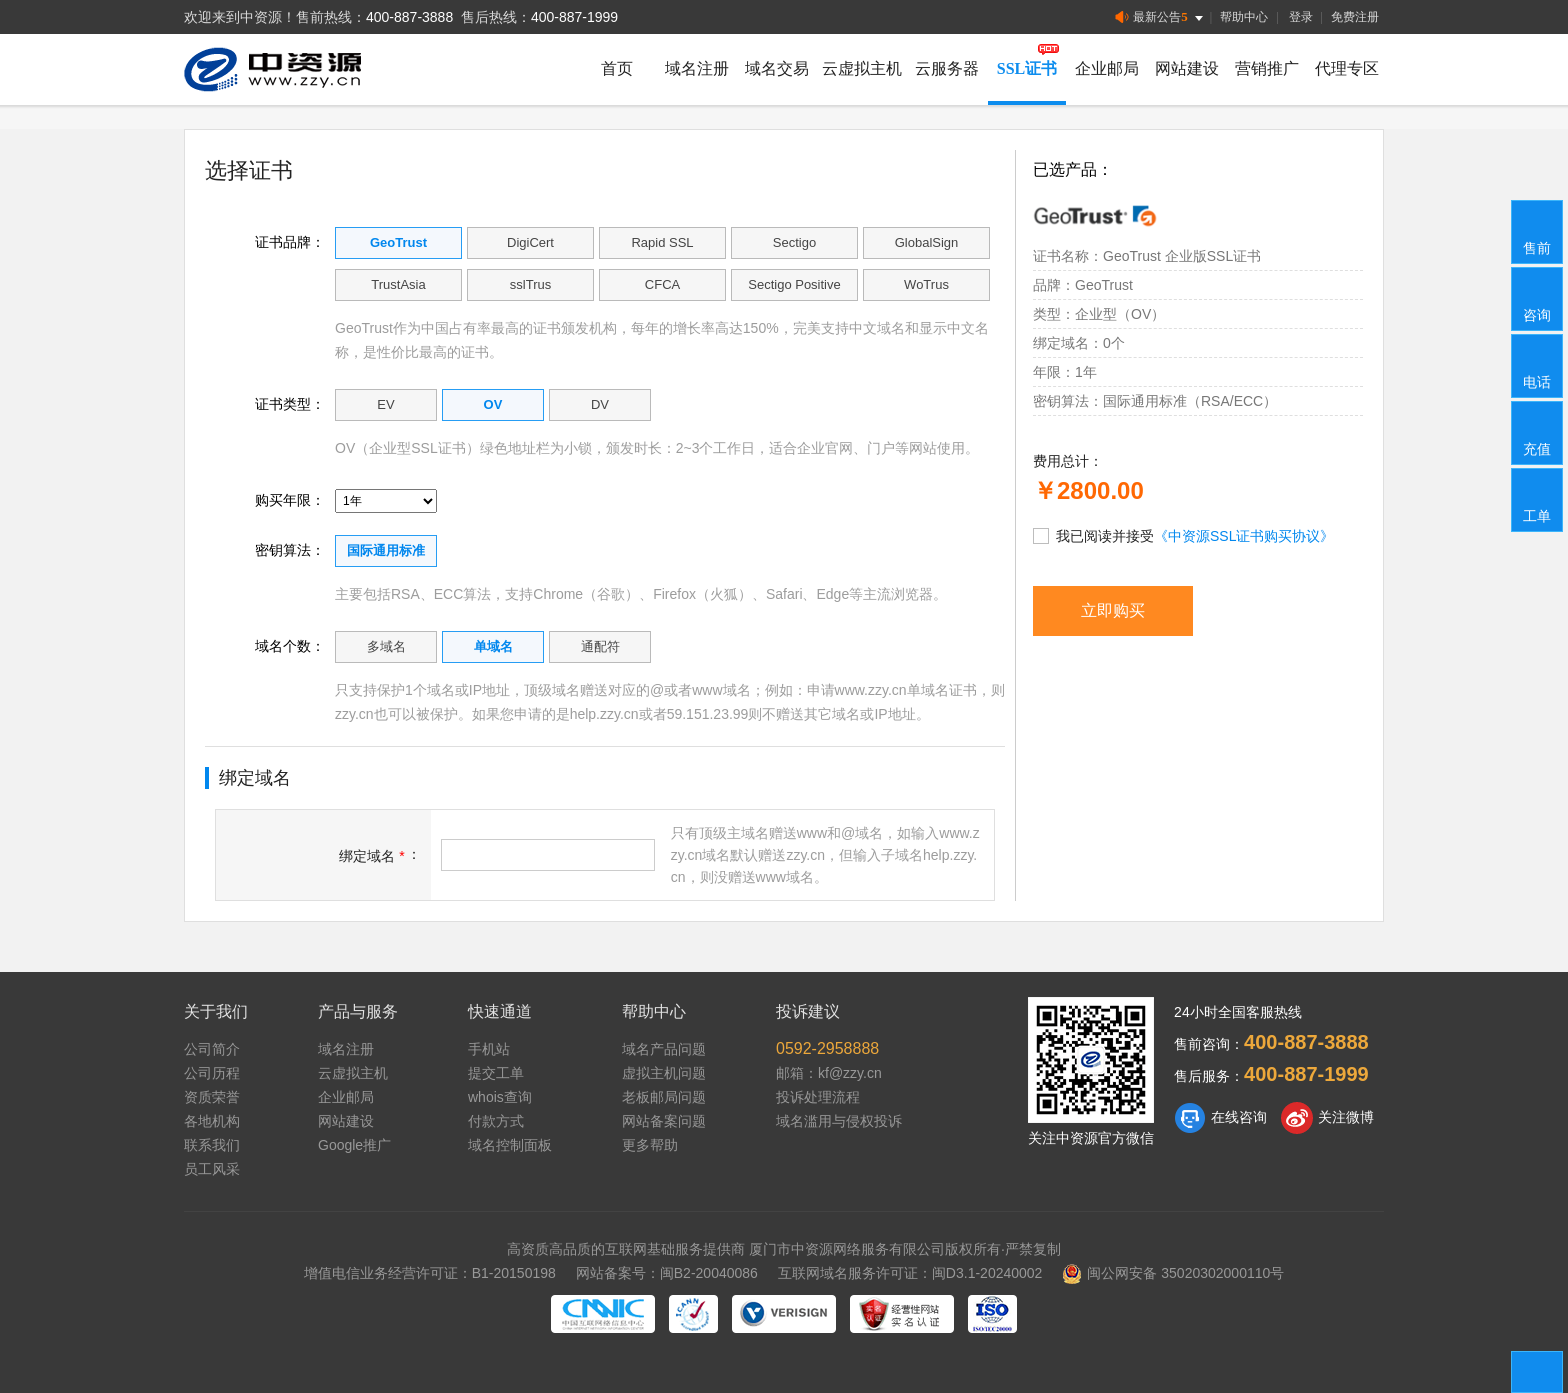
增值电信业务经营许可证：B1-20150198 (430, 1273)
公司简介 (212, 1049)
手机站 (489, 1049)
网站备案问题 (664, 1121)
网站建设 (1187, 68)
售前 (1538, 231)
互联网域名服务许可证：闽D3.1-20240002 (910, 1273)
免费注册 (1355, 17)
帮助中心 (1244, 17)
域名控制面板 (510, 1145)
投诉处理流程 (818, 1097)
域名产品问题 (664, 1049)
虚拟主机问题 (664, 1073)
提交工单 (496, 1073)
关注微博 (1327, 1118)
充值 (1538, 432)
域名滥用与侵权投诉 (839, 1121)
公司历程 (212, 1073)
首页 (617, 68)
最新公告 (1160, 17)
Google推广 (354, 1145)
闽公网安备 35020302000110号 (1173, 1273)
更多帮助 (650, 1145)
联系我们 (212, 1145)
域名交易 (777, 68)
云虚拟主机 (862, 68)
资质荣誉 (212, 1097)
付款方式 (496, 1121)
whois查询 (500, 1097)
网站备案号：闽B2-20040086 (667, 1273)
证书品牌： (290, 242)
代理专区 (1347, 68)
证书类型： (290, 404)
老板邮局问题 (664, 1097)
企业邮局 (1107, 68)
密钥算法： (290, 550)
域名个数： (290, 646)
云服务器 (947, 68)
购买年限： (290, 500)
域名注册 (697, 68)
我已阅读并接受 (1183, 535)
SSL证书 (1027, 68)
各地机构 (212, 1121)
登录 (1301, 17)
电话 (1538, 365)
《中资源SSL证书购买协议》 (1244, 536)
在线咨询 (1220, 1118)
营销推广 (1267, 68)
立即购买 (1113, 610)
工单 (1538, 499)
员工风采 (212, 1169)
